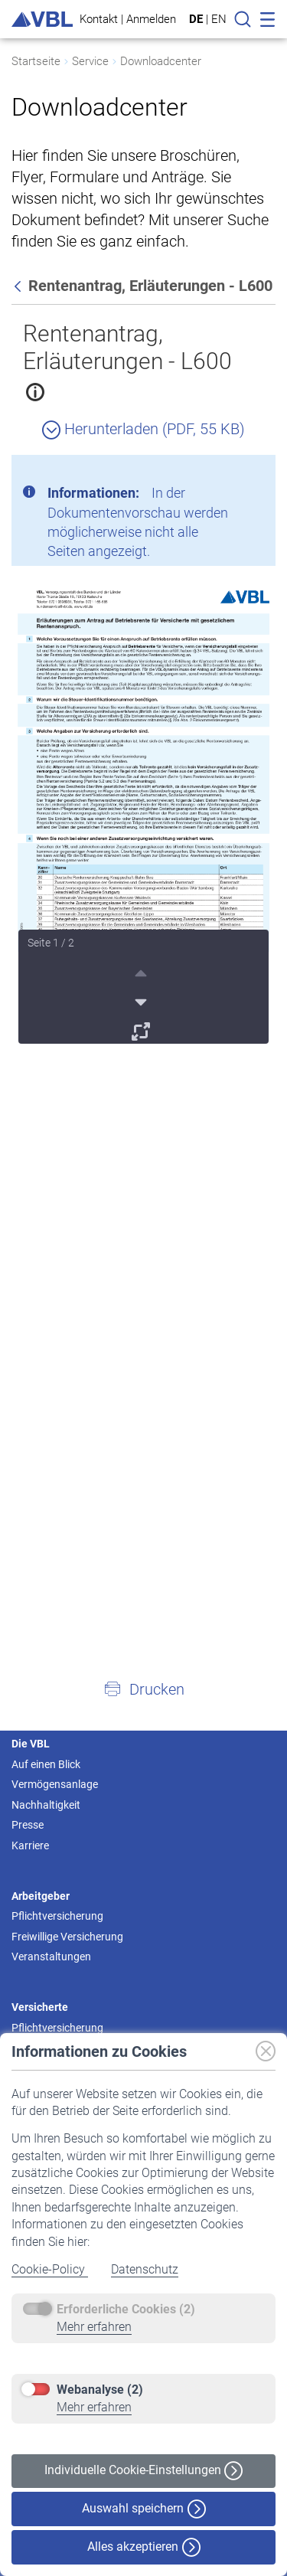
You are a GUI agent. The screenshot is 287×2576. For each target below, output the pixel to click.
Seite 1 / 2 (51, 943)
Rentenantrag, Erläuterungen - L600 (127, 347)
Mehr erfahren (94, 2326)
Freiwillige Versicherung (67, 1936)
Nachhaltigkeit (45, 1805)
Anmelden (151, 18)
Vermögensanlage (54, 1784)
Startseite (35, 61)
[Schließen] (222, 472)
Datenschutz (144, 2269)
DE (196, 19)
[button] (143, 1688)
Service (90, 61)
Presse (27, 1825)
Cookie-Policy (49, 2269)
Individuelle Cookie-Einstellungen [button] (143, 2470)
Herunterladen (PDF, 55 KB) (143, 429)
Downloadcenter (160, 61)
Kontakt (99, 18)
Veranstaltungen (51, 1956)
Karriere (30, 1845)
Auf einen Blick (45, 1764)
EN (219, 19)
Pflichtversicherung (57, 1916)
